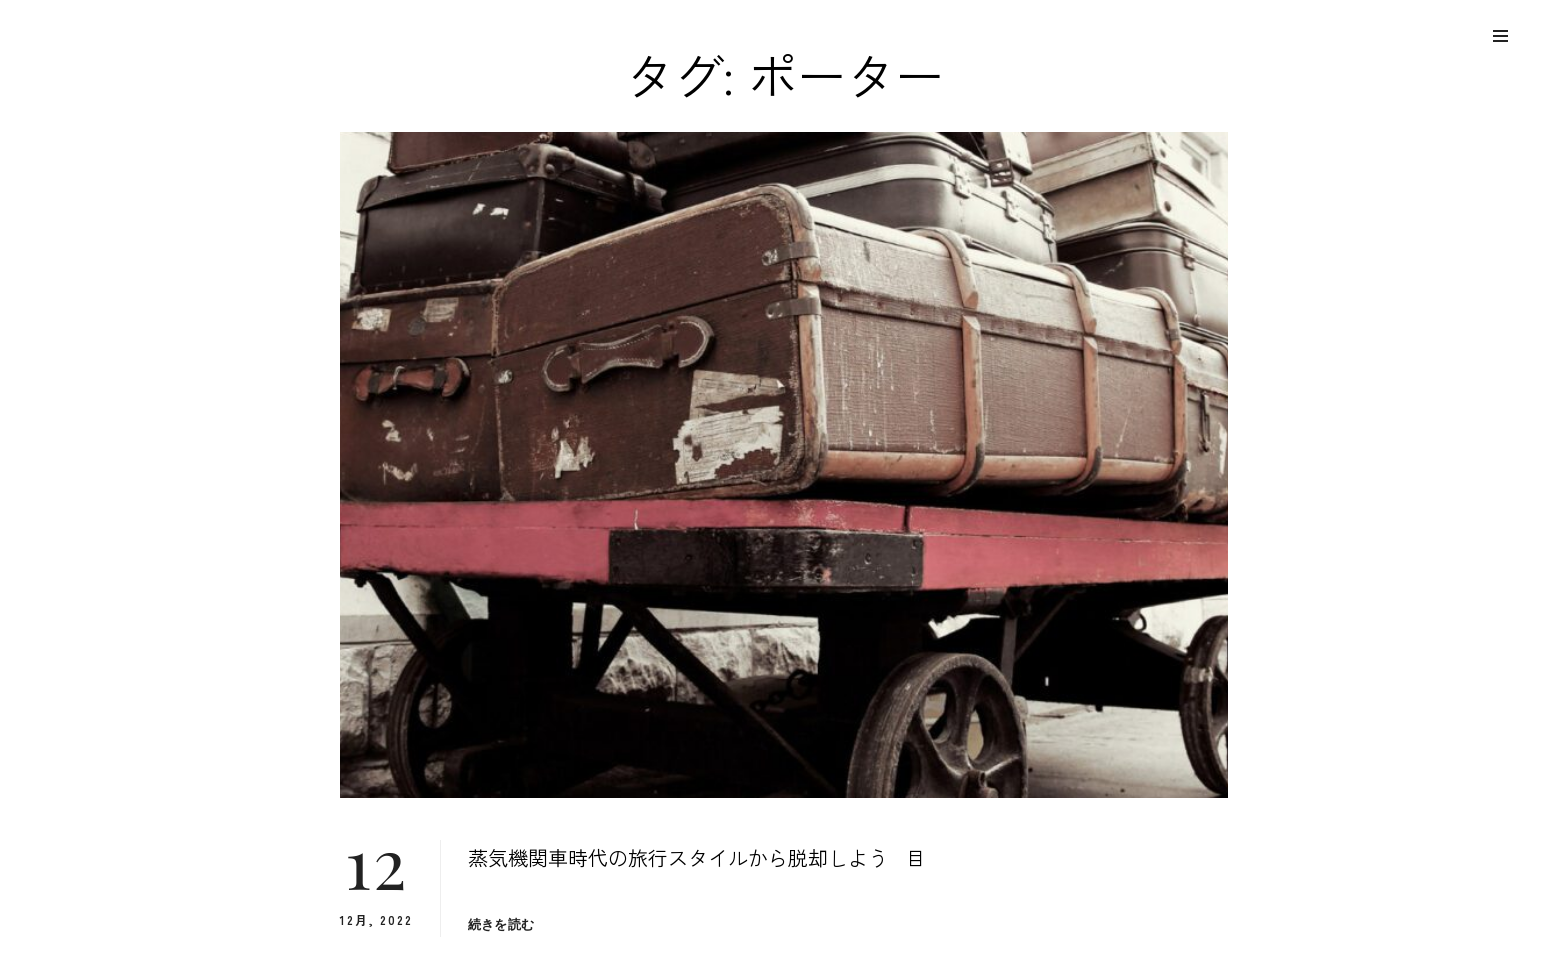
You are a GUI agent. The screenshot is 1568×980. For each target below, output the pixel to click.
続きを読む (501, 924)
